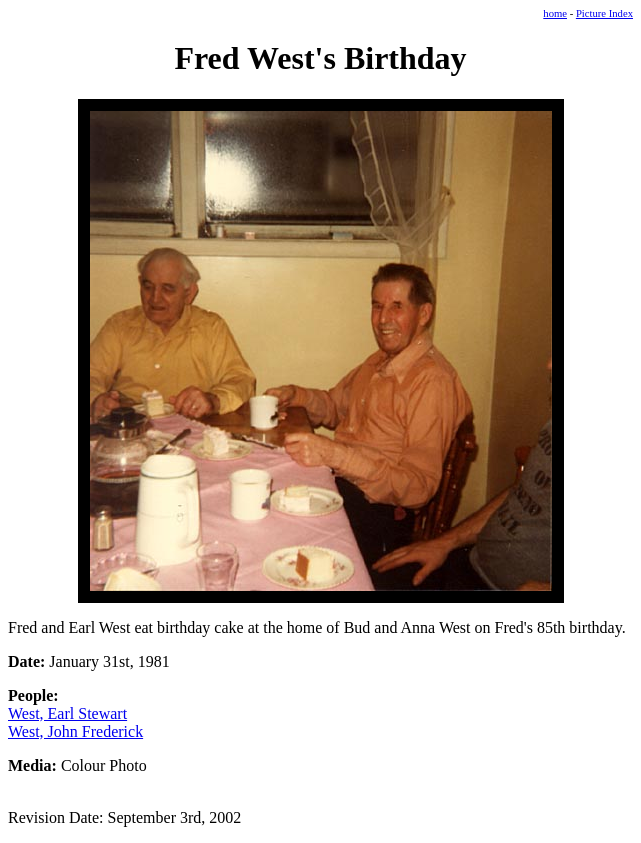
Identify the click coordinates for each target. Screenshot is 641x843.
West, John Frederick (75, 731)
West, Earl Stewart (67, 713)
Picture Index (604, 13)
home (555, 13)
